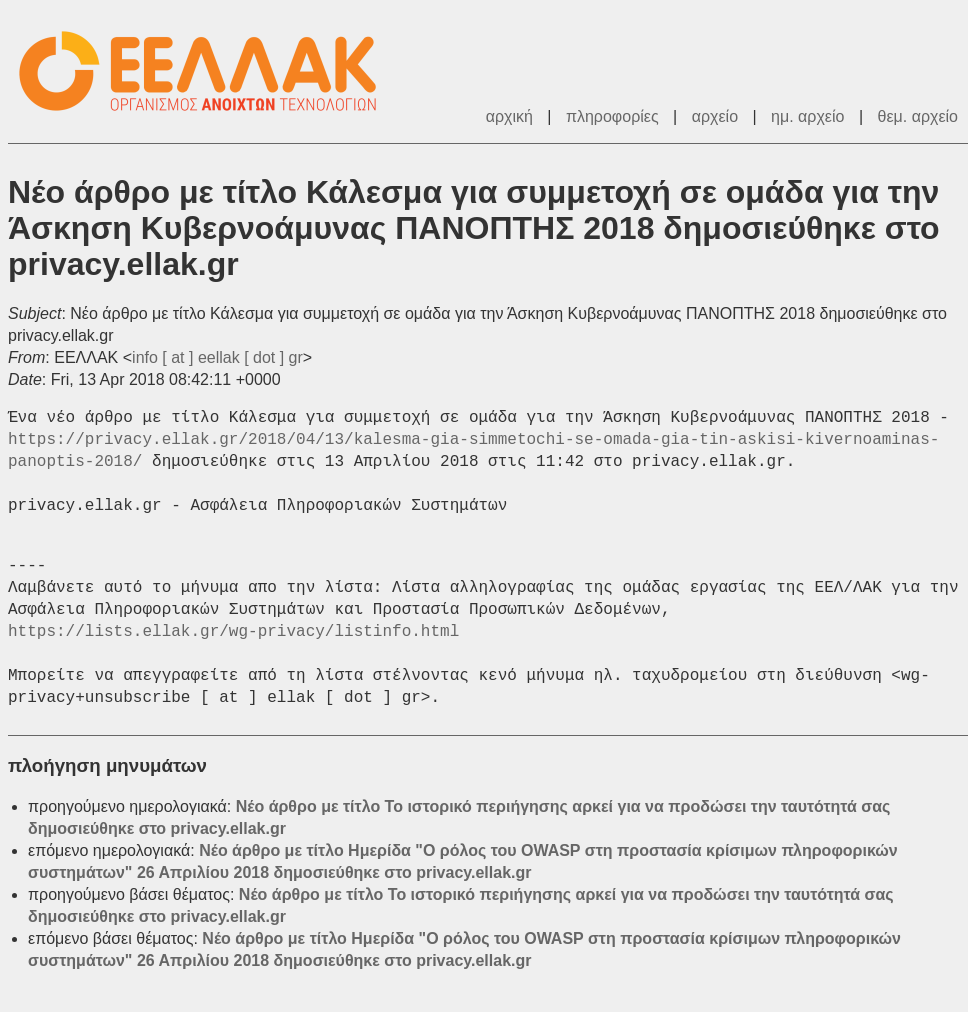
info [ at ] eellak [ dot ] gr (217, 357)
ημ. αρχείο (807, 116)
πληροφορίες (612, 116)
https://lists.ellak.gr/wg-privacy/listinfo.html (233, 632)
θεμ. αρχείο (918, 116)
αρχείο (715, 116)
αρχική (509, 116)
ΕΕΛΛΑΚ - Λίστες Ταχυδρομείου (208, 71)
